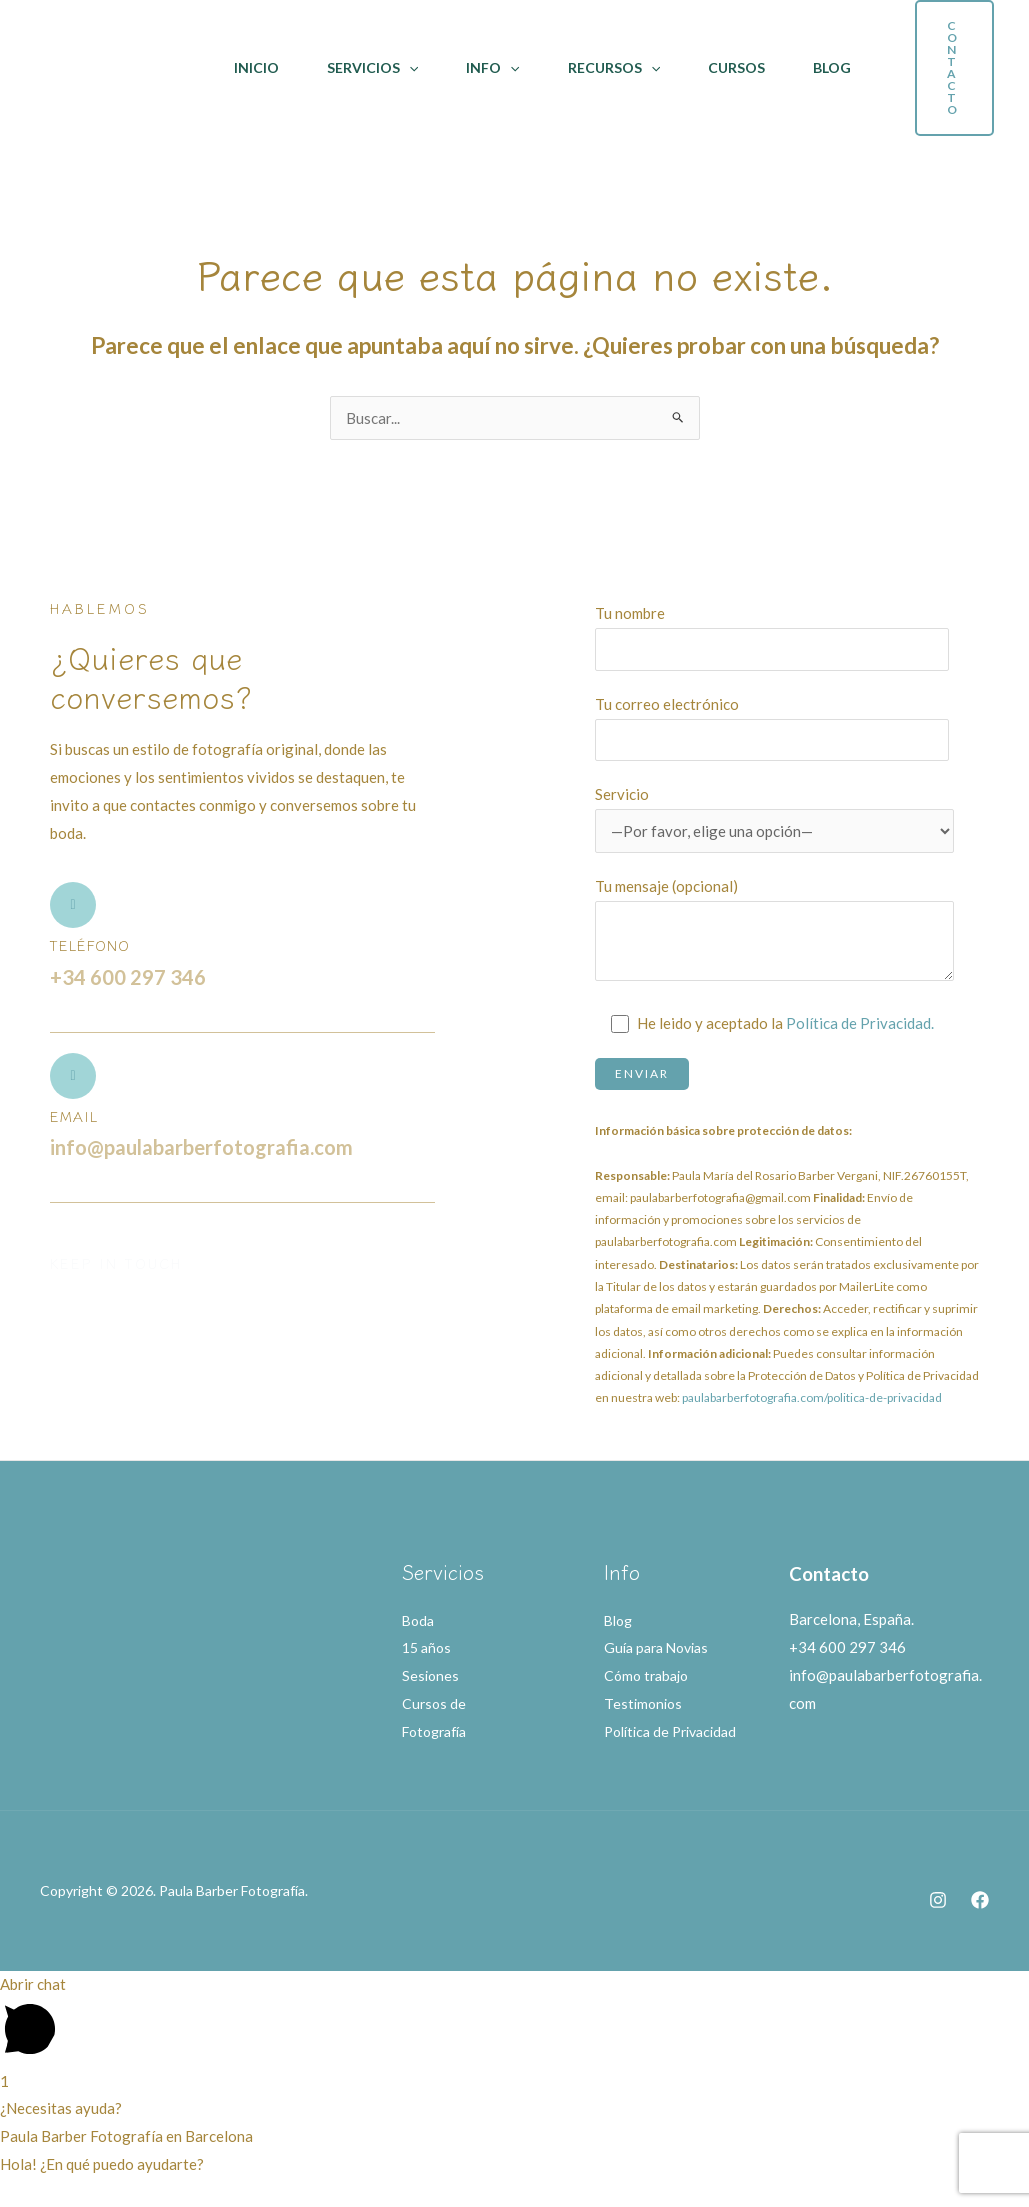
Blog (832, 67)
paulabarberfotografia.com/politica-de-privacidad (812, 1397)
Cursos (736, 67)
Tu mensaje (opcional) (775, 934)
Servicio (775, 819)
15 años (428, 1648)
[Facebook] (980, 1928)
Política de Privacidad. (861, 1023)
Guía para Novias (661, 1648)
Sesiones (431, 1675)
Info (492, 68)
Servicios (372, 68)
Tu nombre (775, 637)
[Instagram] (938, 1928)
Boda (419, 1620)
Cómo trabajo (649, 1675)
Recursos (614, 68)
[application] (409, 68)
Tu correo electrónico (775, 728)
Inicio (256, 67)
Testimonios (644, 1703)
